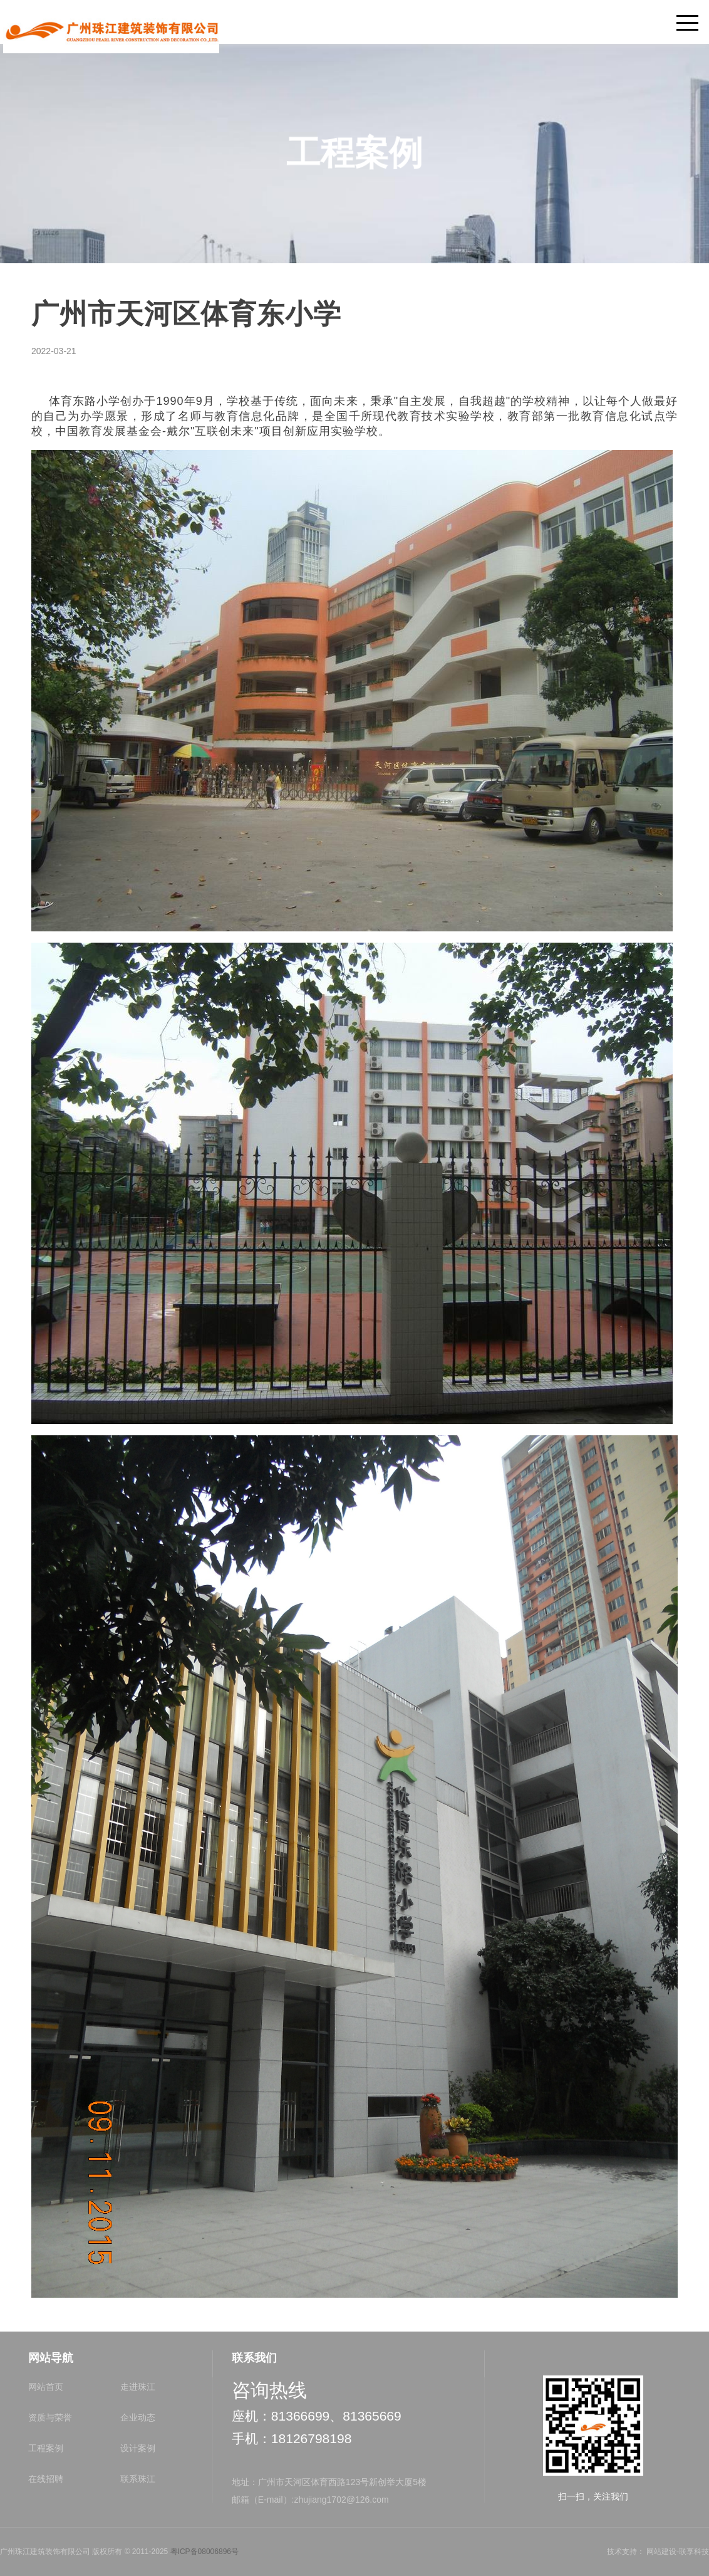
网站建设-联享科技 (677, 2551)
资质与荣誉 (50, 2417)
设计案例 (137, 2448)
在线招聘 (45, 2479)
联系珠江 (137, 2479)
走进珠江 (137, 2387)
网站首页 (45, 2387)
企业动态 (137, 2417)
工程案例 (45, 2448)
